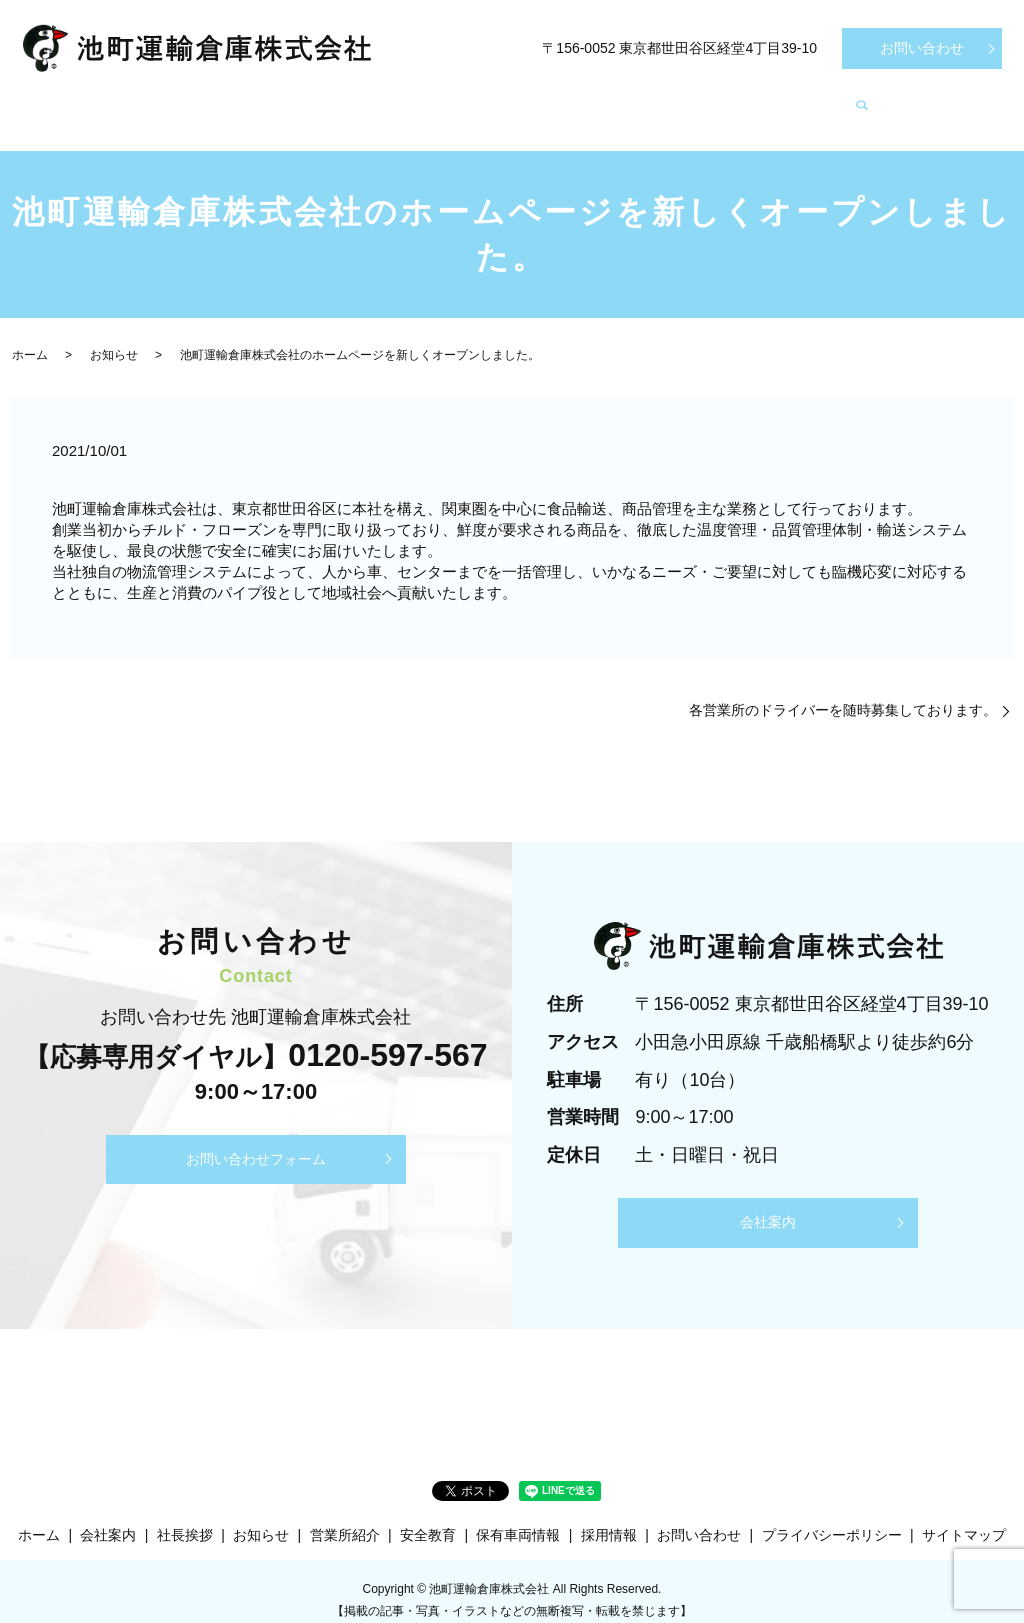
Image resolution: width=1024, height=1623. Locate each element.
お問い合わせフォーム (256, 1140)
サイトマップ (964, 1516)
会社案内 (184, 100)
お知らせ (882, 100)
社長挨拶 (294, 100)
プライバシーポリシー (832, 1516)
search (962, 102)
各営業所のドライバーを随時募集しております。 (843, 691)
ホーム (82, 100)
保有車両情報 (540, 100)
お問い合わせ (922, 48)
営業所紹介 (410, 100)
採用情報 (772, 100)
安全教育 (663, 100)
